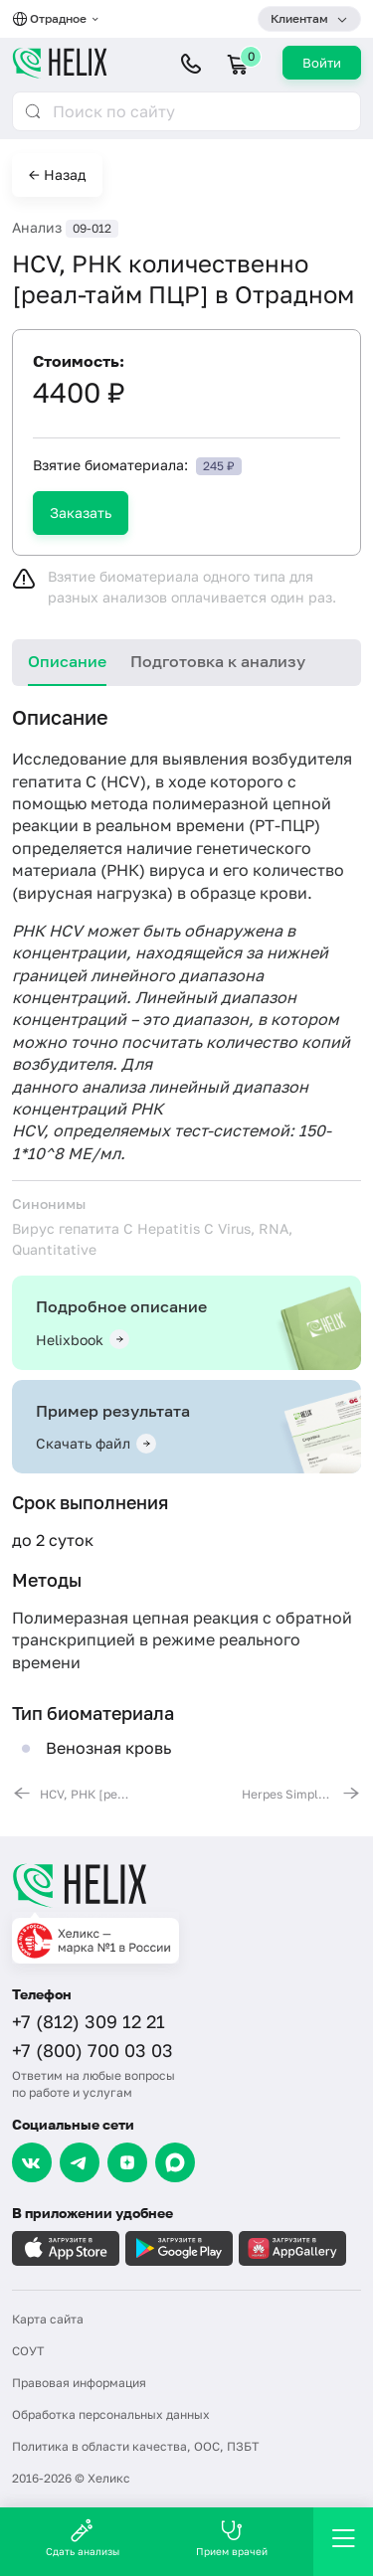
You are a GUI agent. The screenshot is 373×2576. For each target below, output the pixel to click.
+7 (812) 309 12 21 (88, 2021)
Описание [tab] (67, 661)
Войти (321, 63)
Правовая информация (79, 2382)
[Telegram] (79, 2162)
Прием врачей (232, 2537)
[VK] (32, 2162)
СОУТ (28, 2350)
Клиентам (299, 18)
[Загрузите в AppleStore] (65, 2248)
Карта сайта (48, 2319)
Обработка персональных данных (111, 2414)
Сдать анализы (82, 2537)
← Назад (57, 174)
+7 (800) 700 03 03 (92, 2050)
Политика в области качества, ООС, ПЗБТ (135, 2446)
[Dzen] (127, 2162)
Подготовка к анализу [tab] (217, 661)
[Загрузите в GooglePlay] (179, 2248)
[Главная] (186, 1885)
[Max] (175, 2162)
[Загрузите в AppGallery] (292, 2248)
